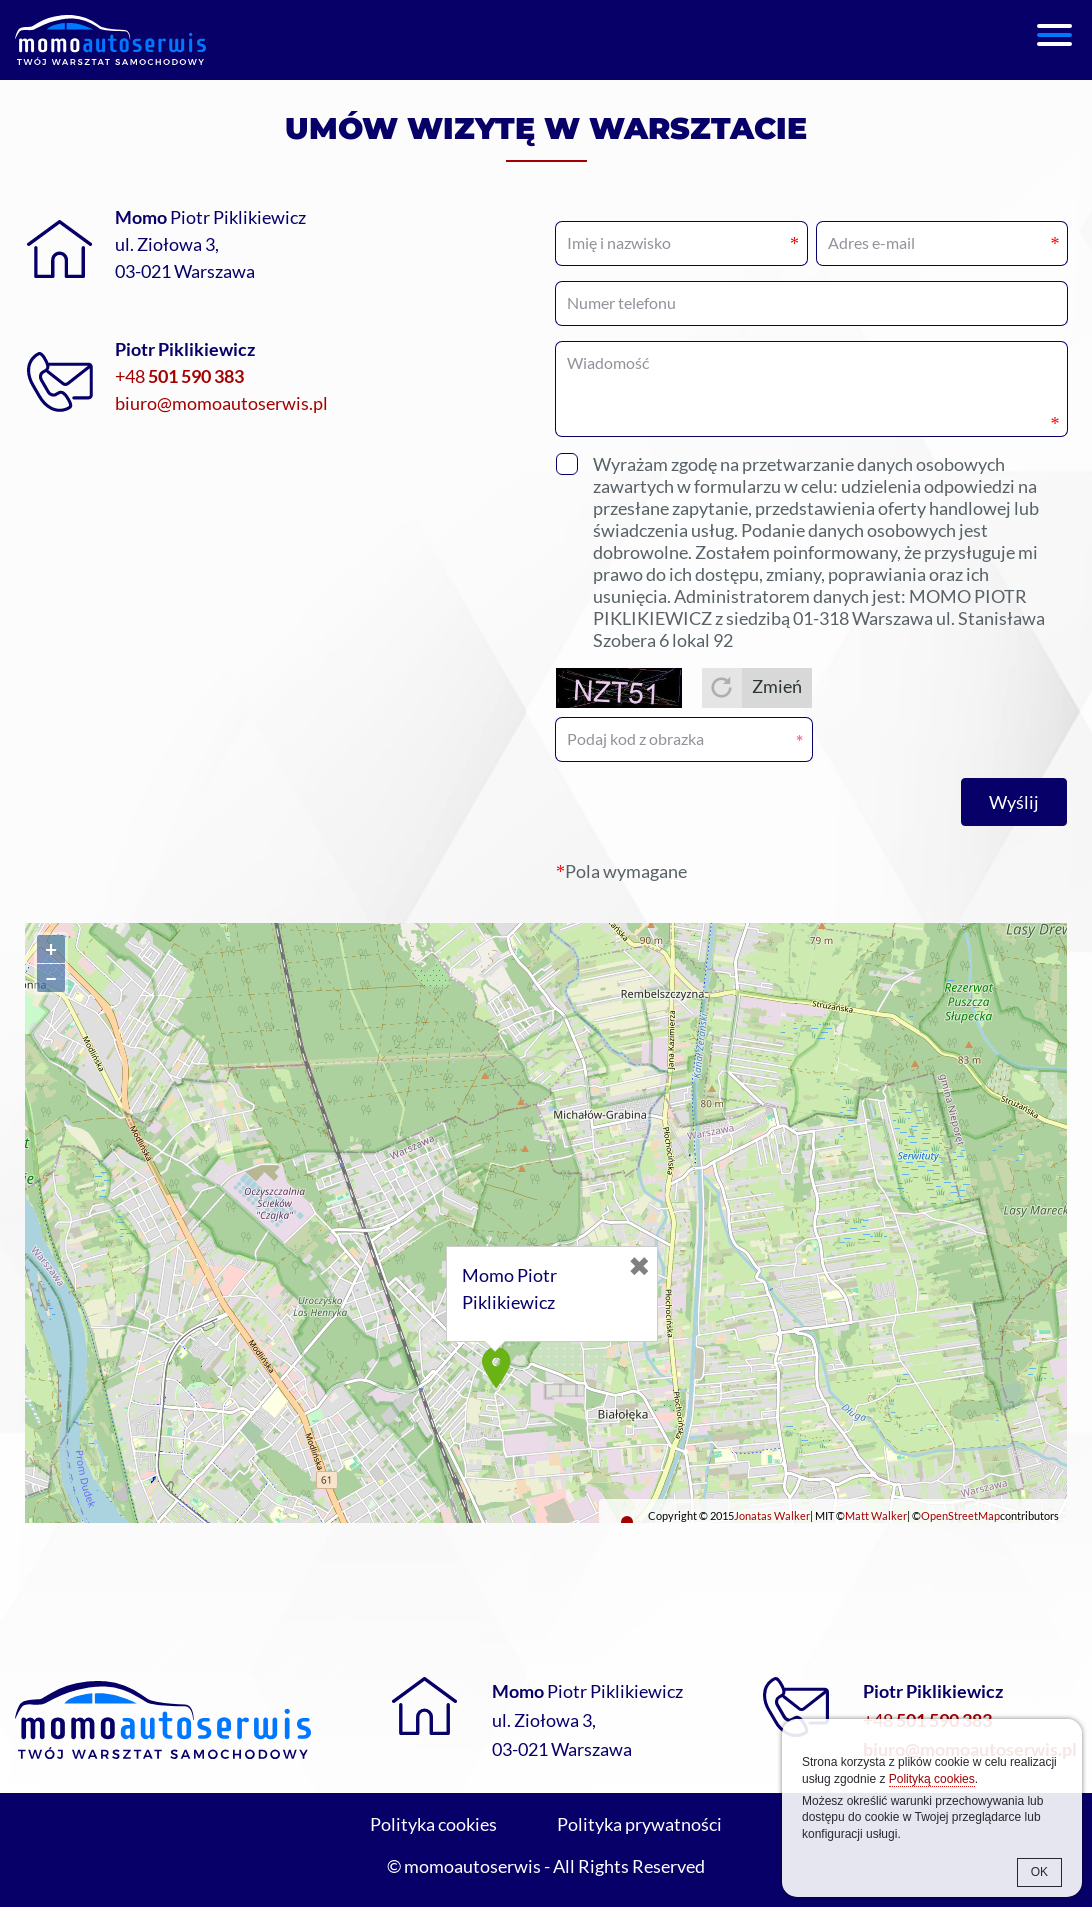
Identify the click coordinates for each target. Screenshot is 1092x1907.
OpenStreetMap (960, 1515)
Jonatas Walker (772, 1515)
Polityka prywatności (639, 1824)
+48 (179, 376)
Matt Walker (876, 1515)
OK (1039, 1872)
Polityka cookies (433, 1824)
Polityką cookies (932, 1779)
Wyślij (1014, 802)
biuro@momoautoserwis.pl (221, 403)
